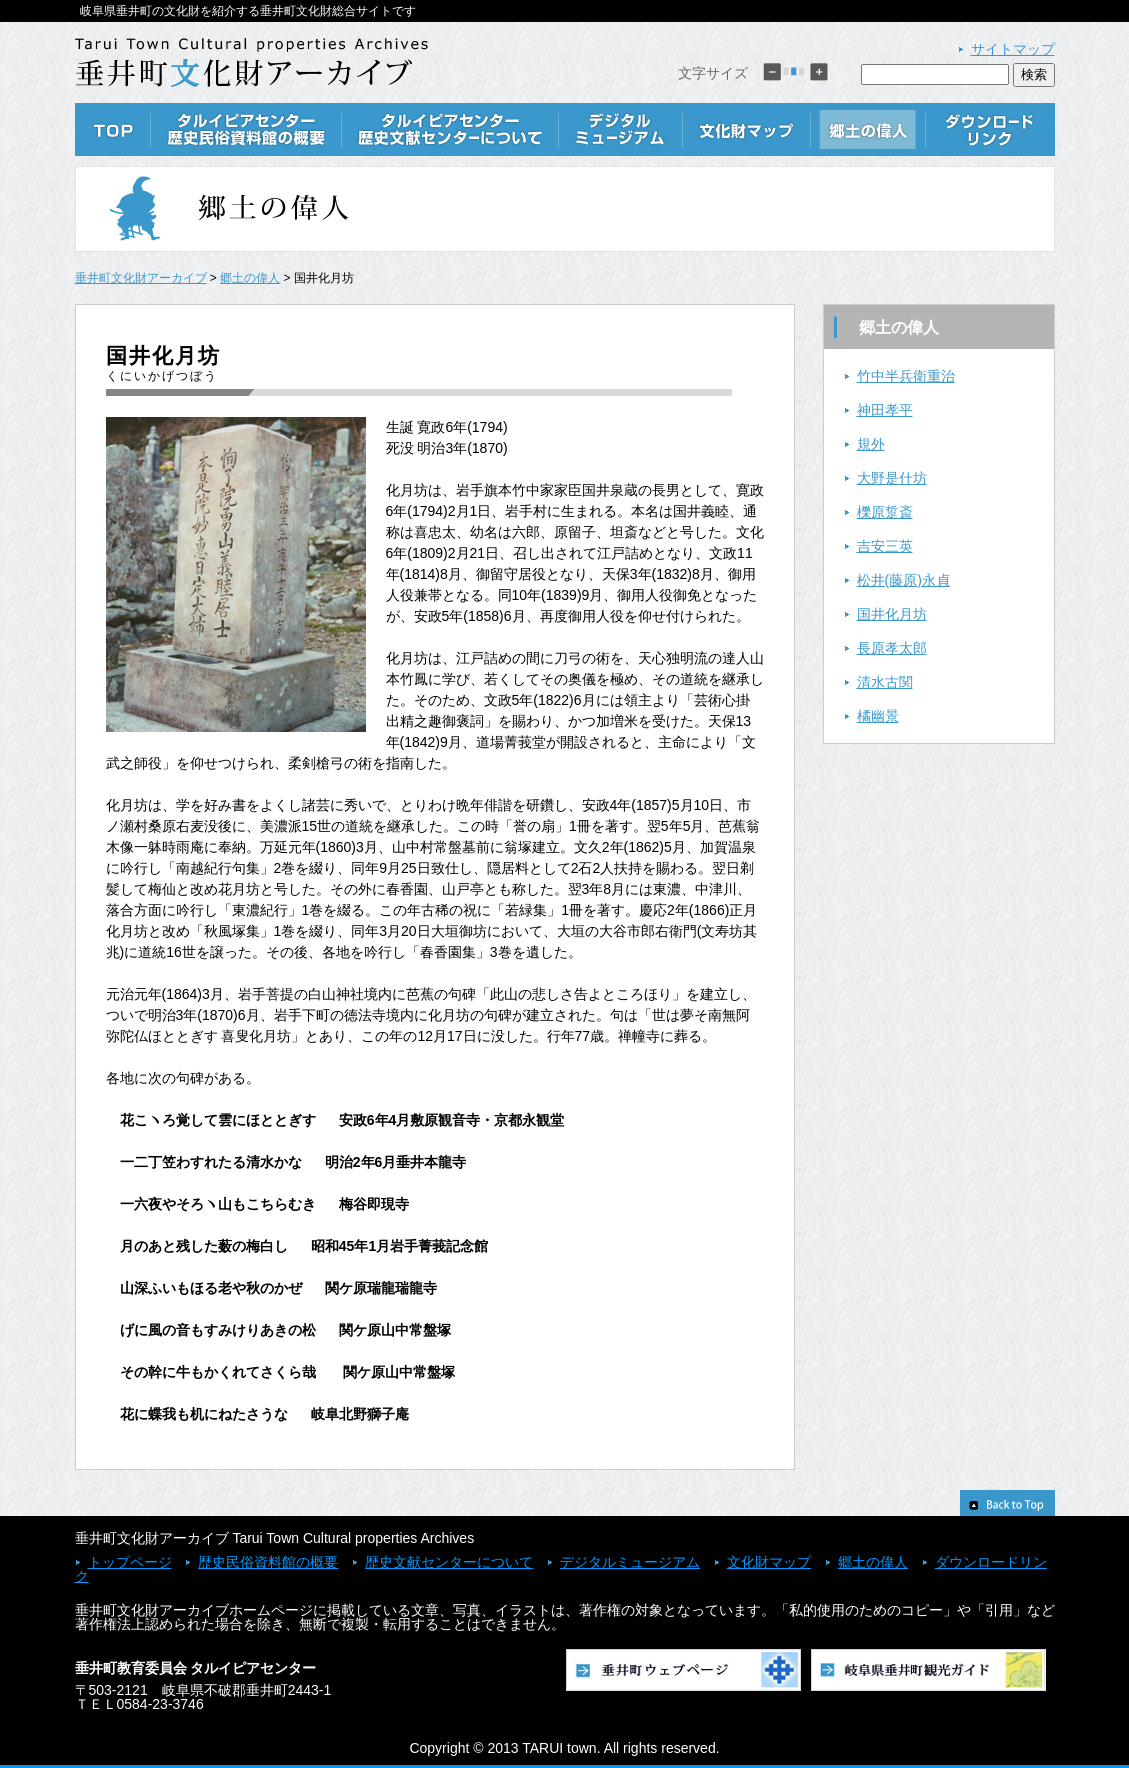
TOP (113, 129)
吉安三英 (885, 546)
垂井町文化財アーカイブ (141, 278)
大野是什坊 (892, 478)
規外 (871, 444)
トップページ (130, 1562)
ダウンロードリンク (990, 129)
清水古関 (885, 682)
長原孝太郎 (892, 648)
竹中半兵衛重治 (906, 376)
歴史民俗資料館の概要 (246, 129)
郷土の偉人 (868, 129)
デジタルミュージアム (621, 129)
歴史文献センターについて (450, 129)
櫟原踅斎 (885, 512)
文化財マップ (747, 129)
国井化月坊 (892, 614)
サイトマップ (1013, 49)
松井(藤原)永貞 (903, 580)
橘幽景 (878, 716)
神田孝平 (885, 410)
